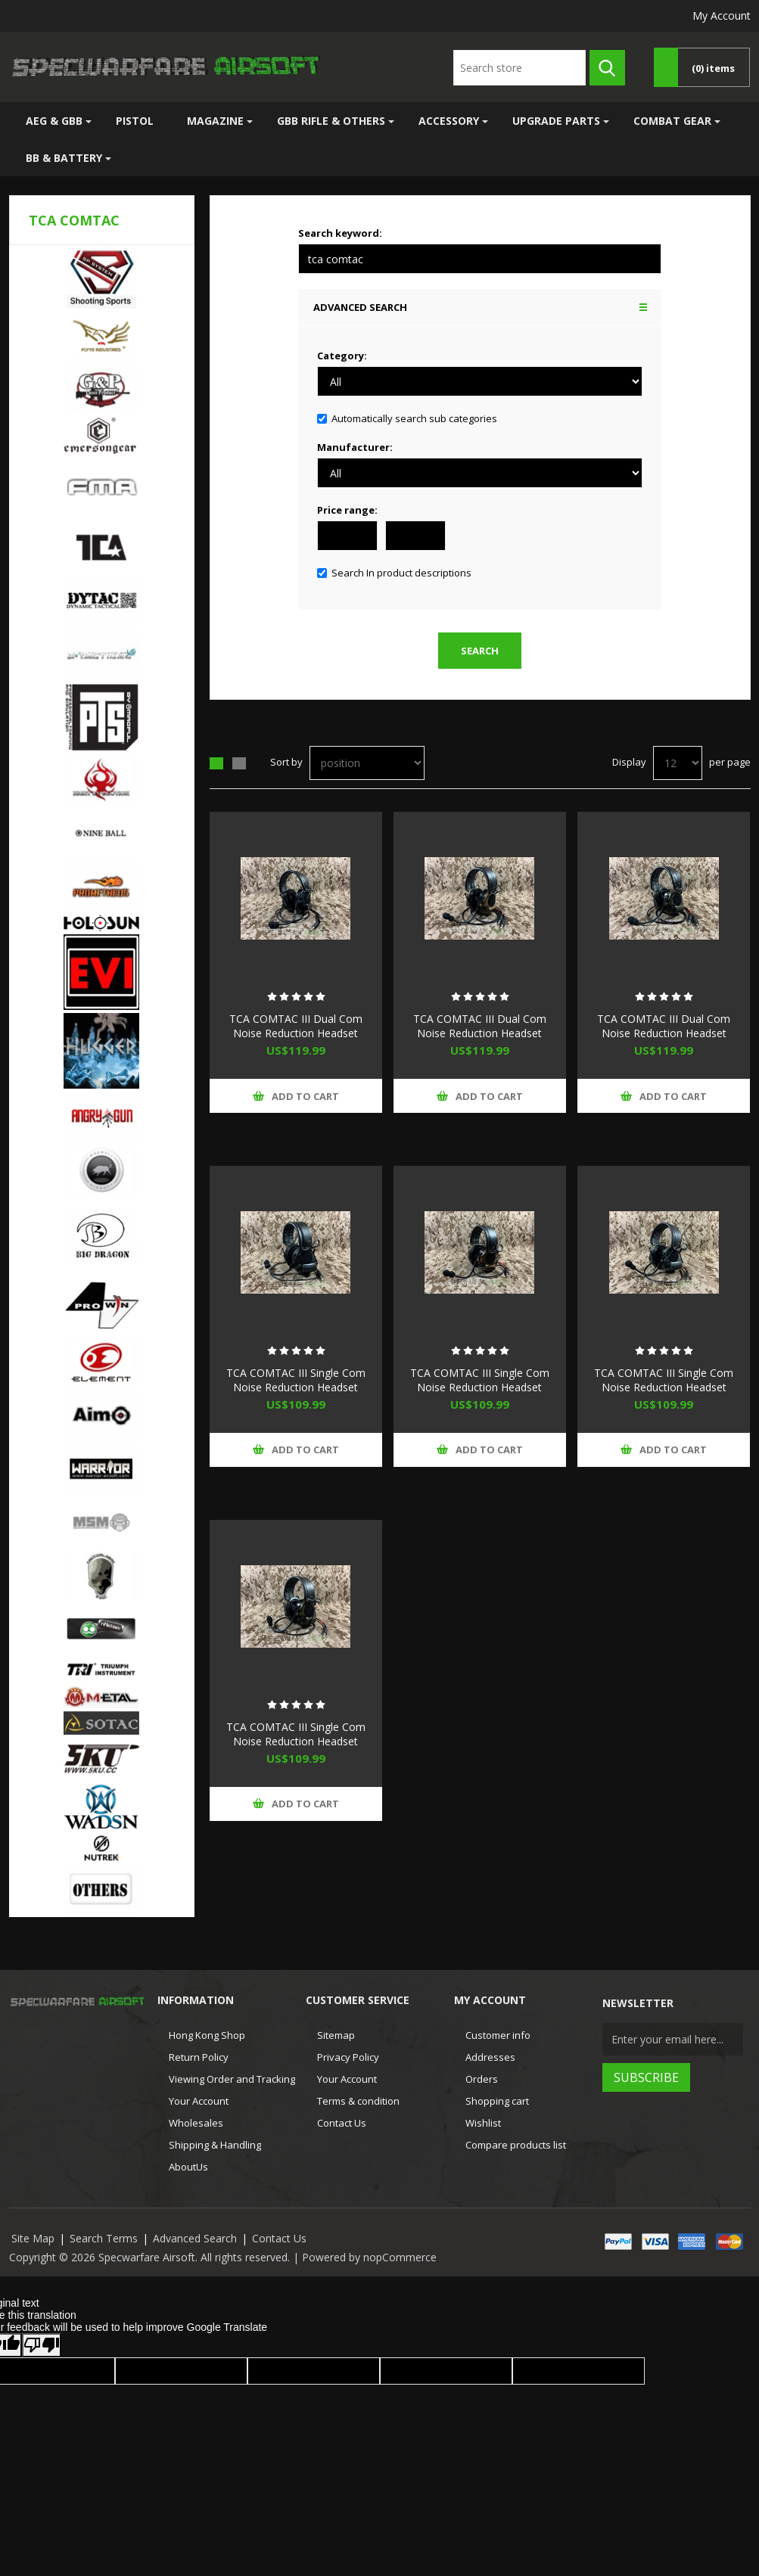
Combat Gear (672, 120)
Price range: (347, 510)
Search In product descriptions (401, 573)
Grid (216, 763)
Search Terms (104, 2238)
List (239, 763)
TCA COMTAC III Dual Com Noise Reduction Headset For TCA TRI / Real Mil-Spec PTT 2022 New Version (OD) (663, 1040)
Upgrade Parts (556, 120)
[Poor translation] (41, 2345)
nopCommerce (400, 2257)
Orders (481, 2079)
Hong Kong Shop (207, 2035)
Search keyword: (340, 233)
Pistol (135, 120)
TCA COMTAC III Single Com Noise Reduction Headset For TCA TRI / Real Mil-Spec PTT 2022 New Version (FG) (663, 1394)
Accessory (448, 120)
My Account (721, 15)
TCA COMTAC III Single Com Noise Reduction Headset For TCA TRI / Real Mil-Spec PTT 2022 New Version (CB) (479, 1394)
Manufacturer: (355, 447)
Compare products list (515, 2145)
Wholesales (196, 2123)
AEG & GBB (54, 120)
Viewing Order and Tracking (232, 2079)
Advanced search (360, 307)
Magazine (215, 120)
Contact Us (341, 2123)
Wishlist (483, 2123)
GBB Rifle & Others (331, 120)
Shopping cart (497, 2101)
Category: (342, 355)
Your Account (199, 2101)
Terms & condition (358, 2101)
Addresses (490, 2057)
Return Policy (199, 2057)
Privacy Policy (348, 2057)
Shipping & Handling (215, 2145)
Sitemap (336, 2035)
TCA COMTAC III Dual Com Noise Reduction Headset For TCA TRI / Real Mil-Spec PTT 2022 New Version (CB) (479, 1040)
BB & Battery (64, 158)
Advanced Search (195, 2238)
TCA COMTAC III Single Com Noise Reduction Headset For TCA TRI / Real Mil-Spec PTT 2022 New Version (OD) (296, 1748)
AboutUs (188, 2167)
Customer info (497, 2035)
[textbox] (519, 67)
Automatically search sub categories (414, 418)
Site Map (32, 2238)
